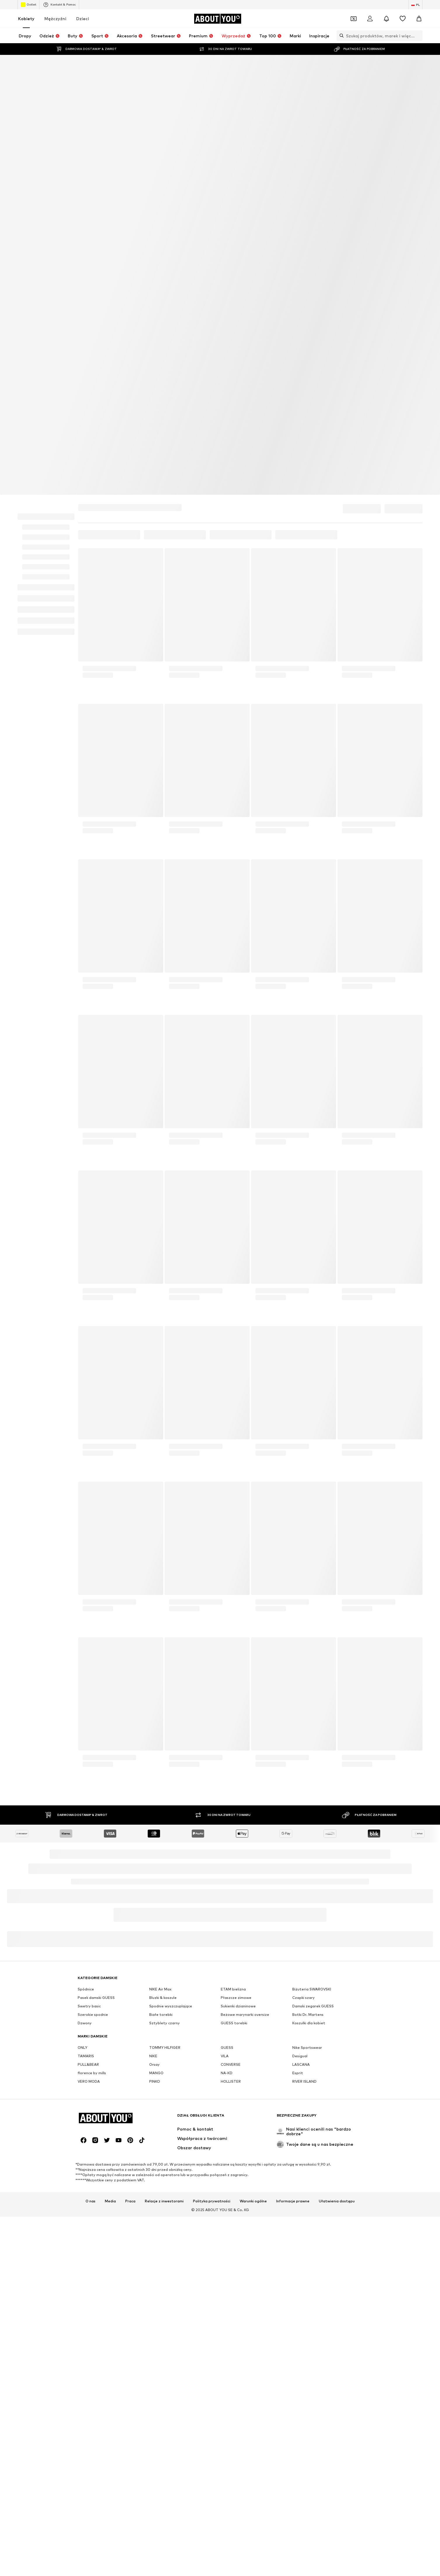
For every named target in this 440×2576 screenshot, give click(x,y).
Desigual (299, 2236)
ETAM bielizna (233, 2169)
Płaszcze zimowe (236, 2177)
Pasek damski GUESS (96, 2177)
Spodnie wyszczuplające (170, 2186)
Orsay (154, 2244)
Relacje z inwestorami (164, 2561)
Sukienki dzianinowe (238, 2186)
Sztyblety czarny (164, 2203)
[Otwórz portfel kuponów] (353, 18)
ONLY (82, 2227)
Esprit (297, 2253)
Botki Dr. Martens (308, 2194)
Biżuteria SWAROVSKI (311, 2169)
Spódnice (86, 2169)
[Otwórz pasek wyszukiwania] (340, 35)
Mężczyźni (55, 18)
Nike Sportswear (307, 2227)
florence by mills (92, 2253)
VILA (225, 2236)
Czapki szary (303, 2177)
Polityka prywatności (211, 2561)
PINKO (154, 2261)
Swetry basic (89, 2186)
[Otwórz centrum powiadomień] (386, 19)
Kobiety (26, 18)
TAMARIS (86, 2236)
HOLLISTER (231, 2261)
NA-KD (226, 2253)
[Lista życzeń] (402, 18)
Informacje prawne (292, 2561)
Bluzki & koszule (163, 2177)
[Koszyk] (418, 18)
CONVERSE (231, 2244)
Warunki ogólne (253, 2561)
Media (110, 2561)
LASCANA (301, 2244)
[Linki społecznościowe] (83, 2499)
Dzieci (82, 18)
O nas (90, 2561)
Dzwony (85, 2203)
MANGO (156, 2253)
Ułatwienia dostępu (337, 2561)
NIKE (153, 2236)
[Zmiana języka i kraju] (415, 4)
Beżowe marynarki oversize (245, 2194)
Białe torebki (161, 2194)
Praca (130, 2561)
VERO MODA (89, 2261)
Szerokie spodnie (93, 2194)
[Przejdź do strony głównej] (217, 19)
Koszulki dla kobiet (308, 2203)
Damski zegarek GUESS (313, 2186)
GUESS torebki (234, 2203)
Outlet (28, 4)
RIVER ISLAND (304, 2261)
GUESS (227, 2227)
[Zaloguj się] (369, 18)
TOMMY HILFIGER (164, 2227)
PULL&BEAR (88, 2244)
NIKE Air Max (160, 2169)
